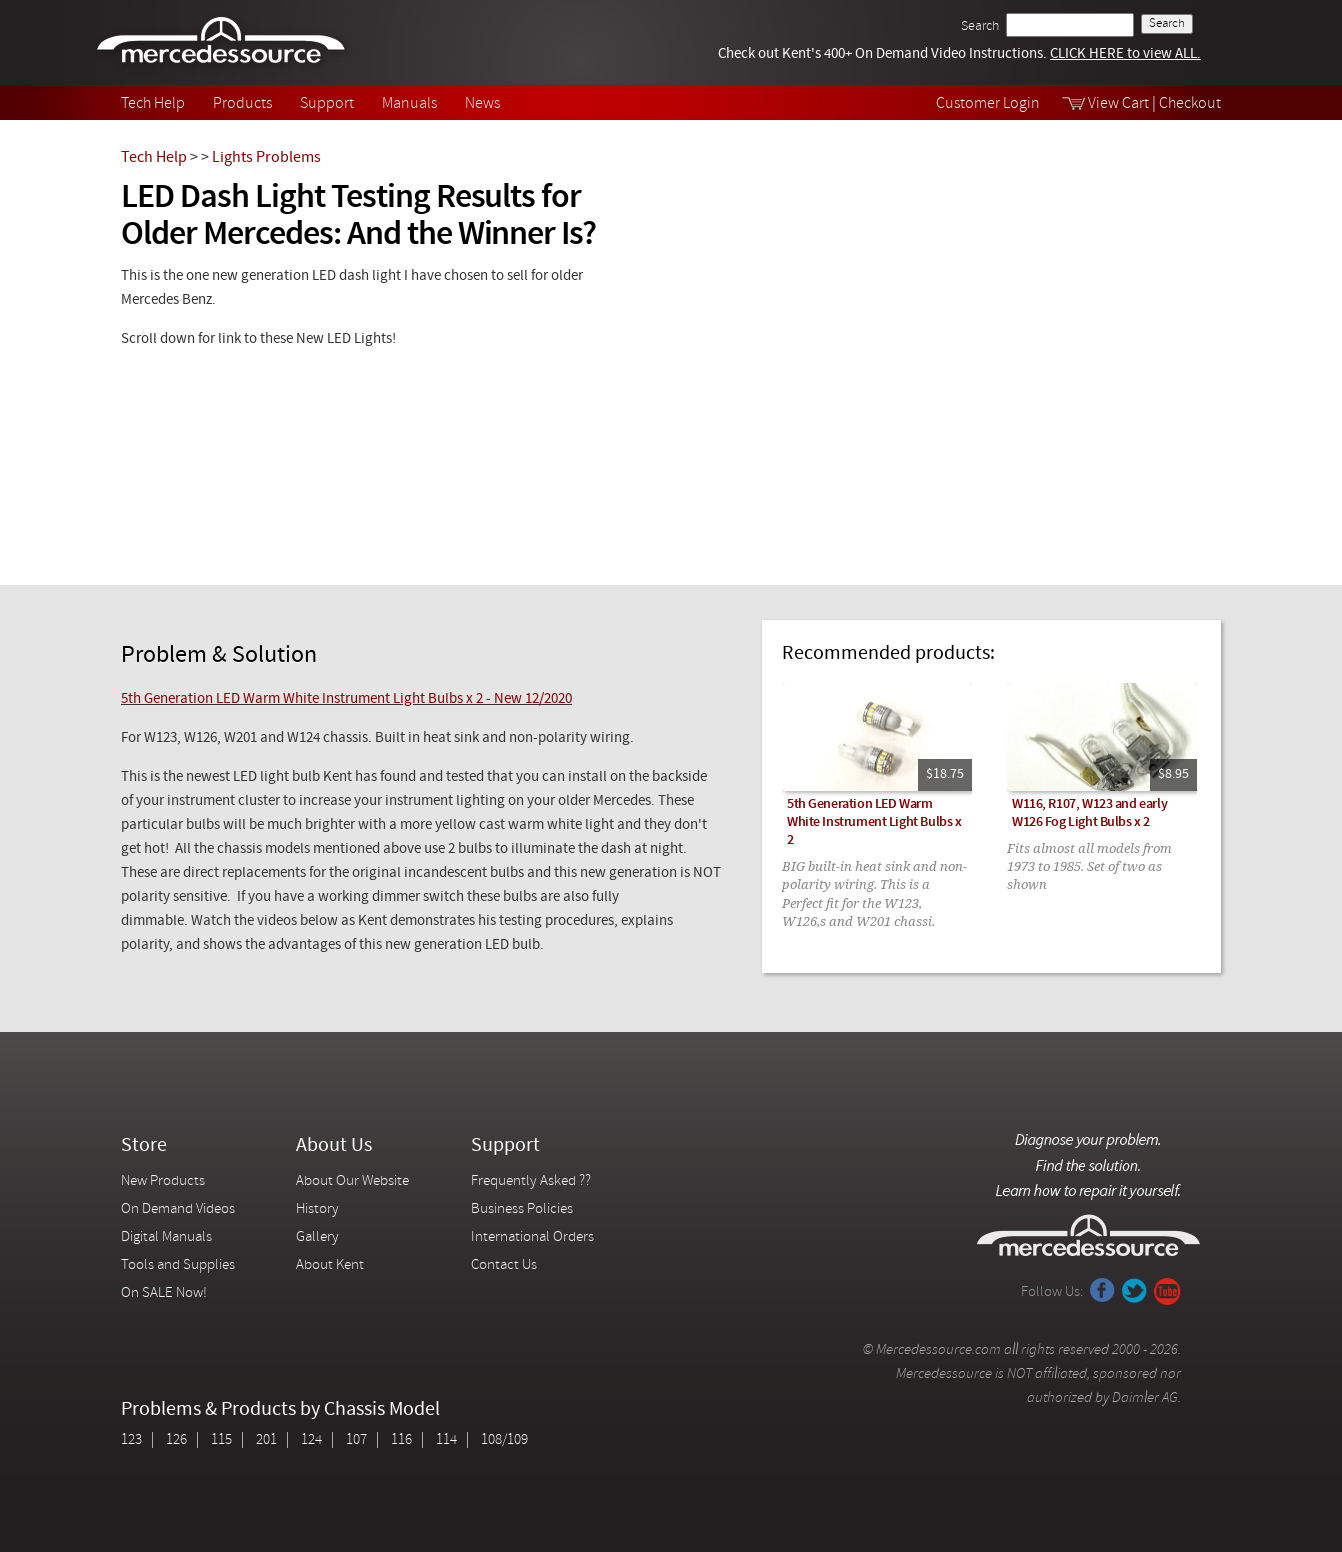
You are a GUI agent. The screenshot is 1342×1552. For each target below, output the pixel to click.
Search (980, 26)
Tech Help (153, 104)
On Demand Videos (179, 1209)
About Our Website (352, 1181)
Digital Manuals (166, 1237)
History (317, 1209)
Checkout (1190, 104)
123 (131, 1440)
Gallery (317, 1237)
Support (327, 104)
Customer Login (988, 104)
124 (311, 1440)
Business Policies (522, 1209)
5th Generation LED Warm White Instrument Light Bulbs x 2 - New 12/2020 (346, 699)
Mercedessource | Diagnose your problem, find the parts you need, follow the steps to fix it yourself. (223, 42)
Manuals (409, 104)
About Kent (330, 1265)
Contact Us (504, 1265)
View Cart (1118, 104)
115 (221, 1440)
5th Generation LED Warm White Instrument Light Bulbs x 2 (874, 822)
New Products (163, 1181)
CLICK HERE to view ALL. (1125, 54)
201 (266, 1440)
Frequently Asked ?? (531, 1181)
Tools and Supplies (178, 1265)
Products (242, 104)
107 (356, 1440)
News (482, 104)
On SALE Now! (164, 1293)
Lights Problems (266, 158)
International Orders (532, 1237)
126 (176, 1440)
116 (401, 1440)
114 (446, 1440)
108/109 (504, 1440)
